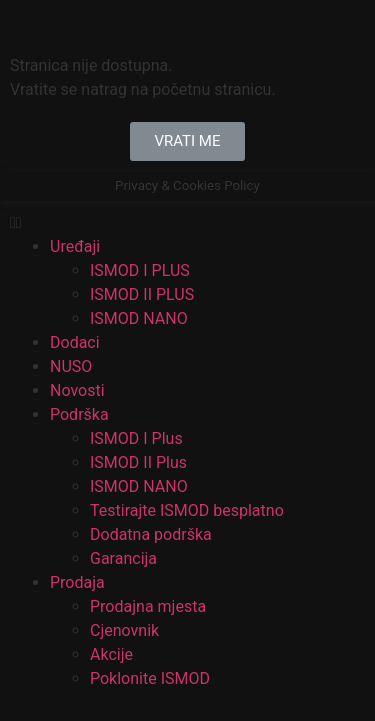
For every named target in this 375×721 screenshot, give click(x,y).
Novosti (77, 390)
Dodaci (75, 342)
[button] (187, 141)
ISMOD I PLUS (140, 270)
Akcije (111, 654)
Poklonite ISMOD (150, 678)
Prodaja (77, 582)
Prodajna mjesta (148, 606)
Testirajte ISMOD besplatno (187, 510)
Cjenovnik (124, 630)
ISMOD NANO (139, 318)
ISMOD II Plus (138, 462)
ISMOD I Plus (136, 438)
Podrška (79, 414)
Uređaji (75, 246)
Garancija (123, 558)
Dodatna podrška (151, 534)
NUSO (71, 366)
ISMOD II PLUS (142, 294)
